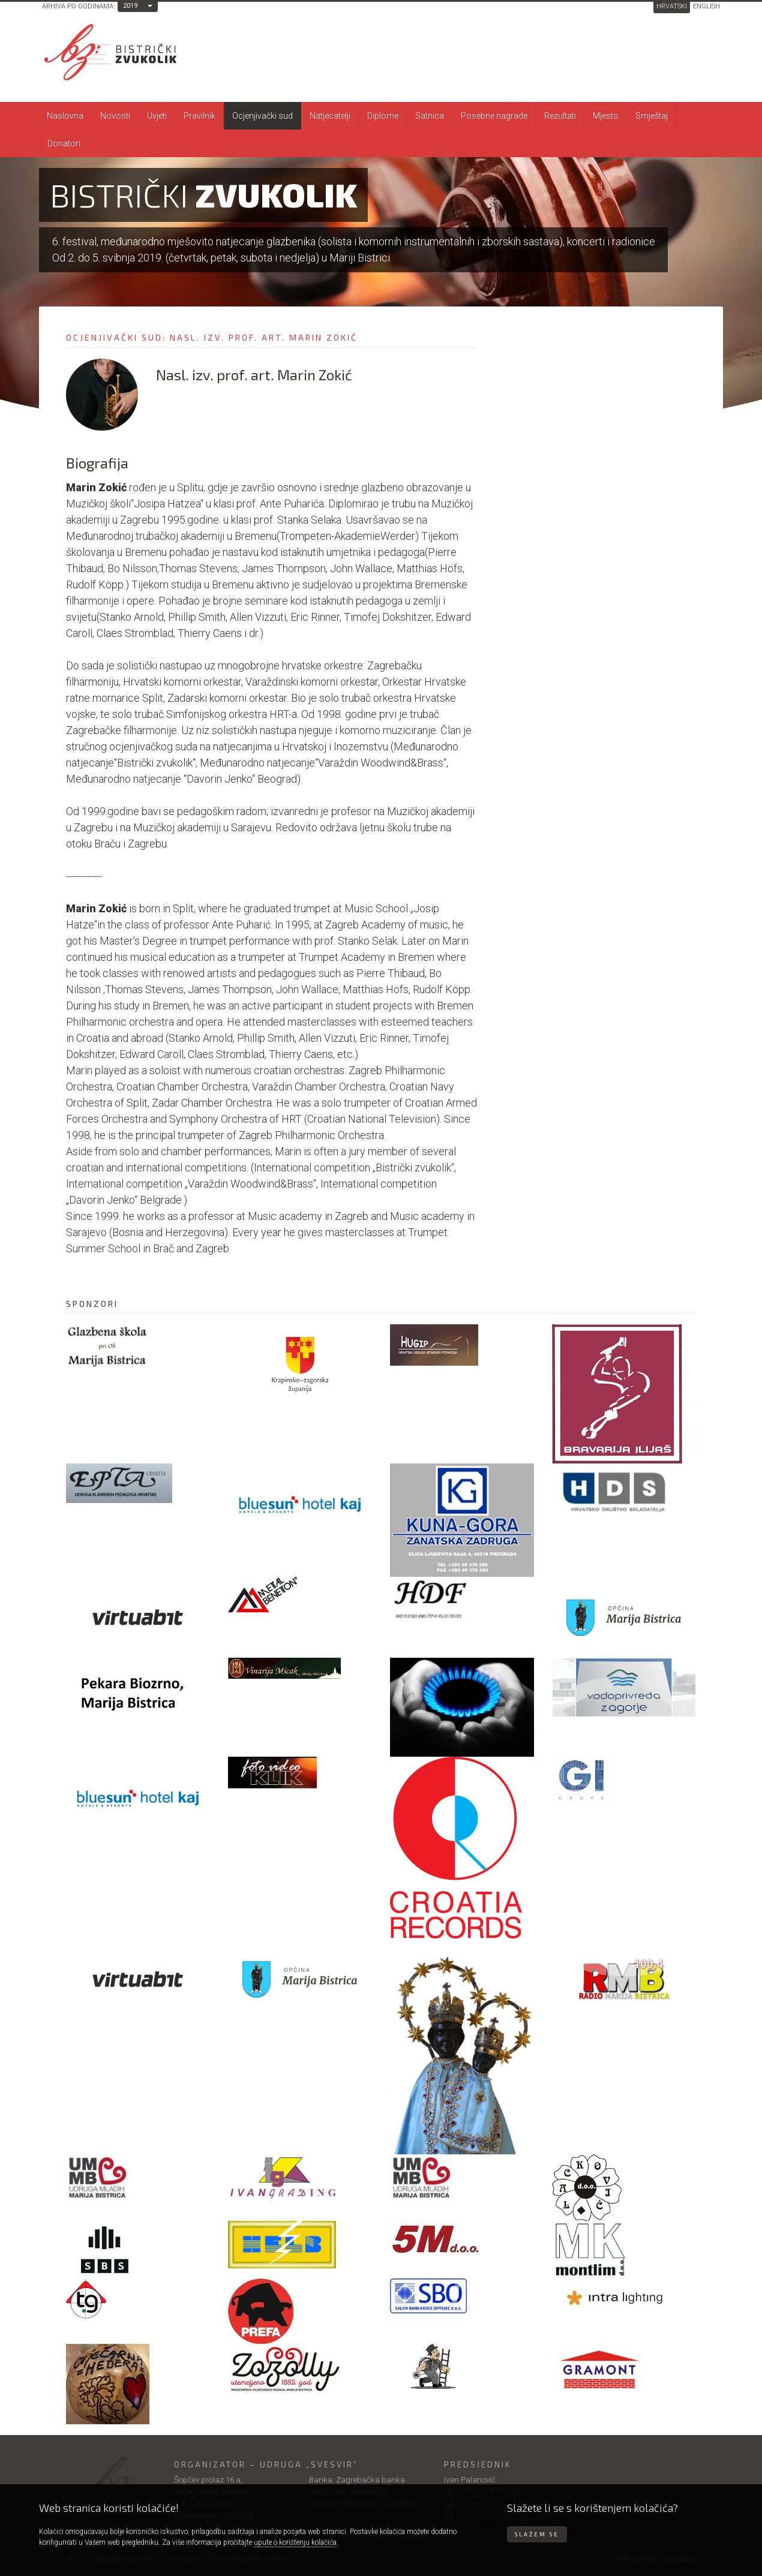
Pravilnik (199, 116)
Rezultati (560, 116)
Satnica (429, 116)
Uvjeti (157, 116)
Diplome (382, 116)
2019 (130, 6)
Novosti (115, 116)
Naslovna (65, 116)
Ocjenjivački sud (262, 116)
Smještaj (651, 116)
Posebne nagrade (494, 116)
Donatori (63, 143)
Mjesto (606, 116)
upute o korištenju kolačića (295, 2542)
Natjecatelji (330, 116)
